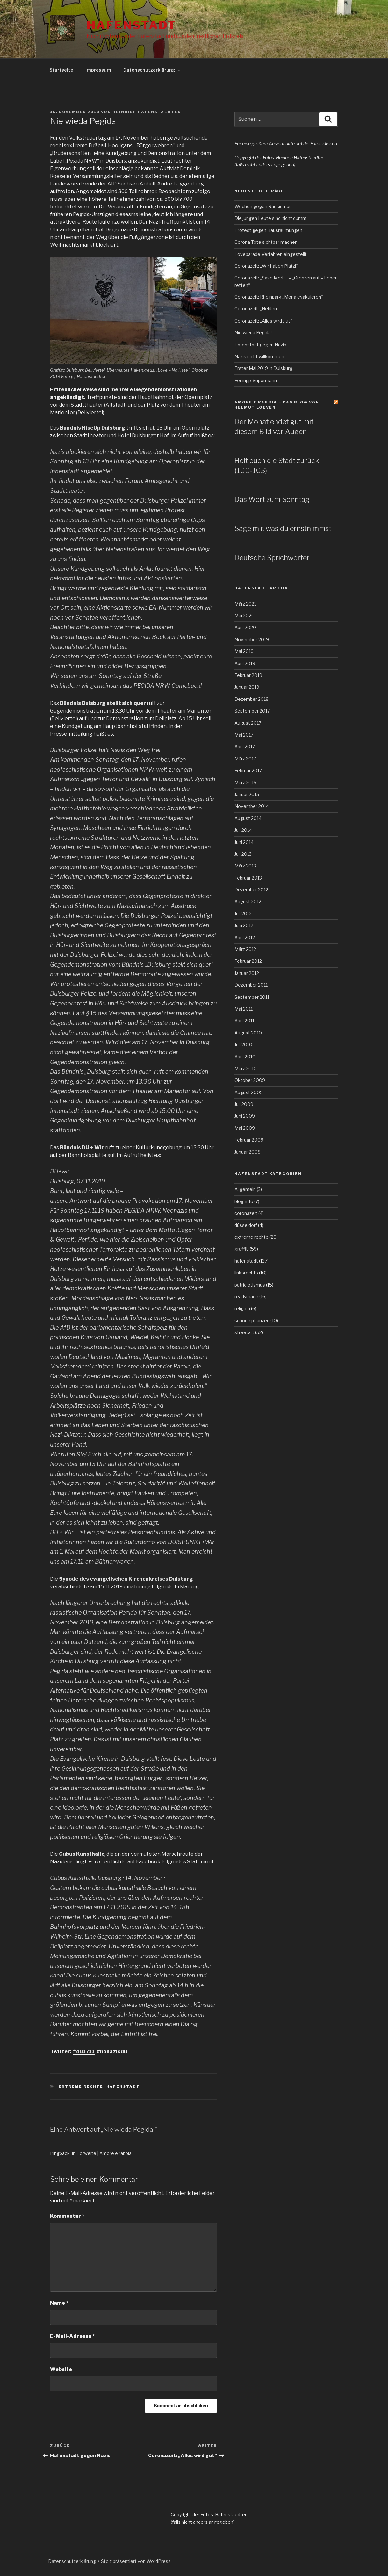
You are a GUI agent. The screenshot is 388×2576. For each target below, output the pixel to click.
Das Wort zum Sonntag (272, 499)
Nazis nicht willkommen (259, 356)
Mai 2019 (244, 651)
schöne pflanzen (251, 1320)
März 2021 (245, 603)
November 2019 (251, 639)
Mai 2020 (244, 615)
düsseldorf (245, 1225)
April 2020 (245, 627)
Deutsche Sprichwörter (272, 558)
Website (61, 2369)
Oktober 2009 (249, 1080)
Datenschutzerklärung (152, 70)
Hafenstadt (131, 25)
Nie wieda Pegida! (253, 332)
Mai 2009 (244, 1128)
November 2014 (251, 806)
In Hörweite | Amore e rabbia (102, 2153)
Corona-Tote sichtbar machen (266, 242)
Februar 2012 (248, 961)
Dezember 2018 (251, 699)
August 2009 (248, 1092)
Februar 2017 (248, 770)
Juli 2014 (243, 830)
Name (59, 2303)
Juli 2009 (243, 1104)
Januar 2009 (247, 1152)
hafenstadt (123, 2086)
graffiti (241, 1249)
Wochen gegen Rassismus (263, 206)
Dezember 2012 (251, 889)
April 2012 (244, 937)
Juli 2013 (243, 854)
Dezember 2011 (251, 985)
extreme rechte (81, 2086)
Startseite (61, 70)
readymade (246, 1296)
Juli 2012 (243, 913)
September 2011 (251, 997)
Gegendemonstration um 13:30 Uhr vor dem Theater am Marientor (131, 711)
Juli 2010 (243, 1044)
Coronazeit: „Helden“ (256, 308)
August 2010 (248, 1032)
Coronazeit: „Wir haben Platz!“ (266, 266)
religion (242, 1308)
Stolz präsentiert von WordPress (136, 2561)
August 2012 (247, 901)
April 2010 (244, 1056)
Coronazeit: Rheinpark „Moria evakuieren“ (278, 297)
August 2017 (247, 723)
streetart (244, 1332)
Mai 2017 (243, 734)
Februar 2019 (248, 675)
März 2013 (245, 865)
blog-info (243, 1201)
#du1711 (84, 2052)
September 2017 (252, 711)
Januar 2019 (246, 687)
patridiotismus (249, 1285)
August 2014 (248, 818)
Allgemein (245, 1189)
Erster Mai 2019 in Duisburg (263, 368)
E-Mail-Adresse (72, 2336)
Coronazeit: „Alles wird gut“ (263, 320)
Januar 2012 (246, 973)
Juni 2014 (244, 842)
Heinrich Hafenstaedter (146, 112)
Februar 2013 (248, 878)
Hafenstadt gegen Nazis (260, 344)
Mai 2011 (243, 1009)
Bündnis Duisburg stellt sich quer (103, 703)
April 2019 (244, 663)
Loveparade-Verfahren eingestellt (270, 254)
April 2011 (244, 1020)
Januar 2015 (246, 794)
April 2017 (244, 746)
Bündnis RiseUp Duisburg (92, 428)
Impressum (98, 70)
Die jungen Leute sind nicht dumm (270, 218)
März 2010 (245, 1068)
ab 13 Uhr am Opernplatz (179, 428)
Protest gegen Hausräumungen (268, 230)
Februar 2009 (248, 1140)
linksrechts (246, 1272)
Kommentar (67, 2216)
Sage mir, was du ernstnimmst (282, 528)
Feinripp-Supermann (255, 380)
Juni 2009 (244, 1116)
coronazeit (245, 1213)
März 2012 (245, 949)
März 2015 (245, 782)
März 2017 (245, 758)
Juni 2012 (243, 925)
